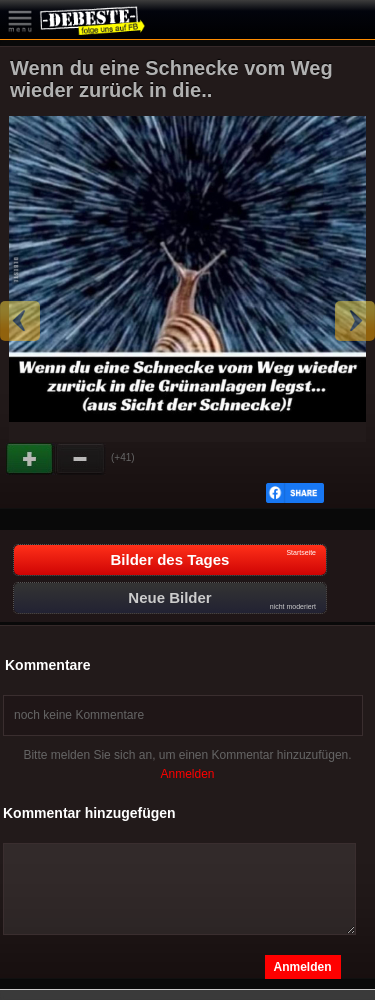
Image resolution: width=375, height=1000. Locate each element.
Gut (31, 459)
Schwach (81, 459)
